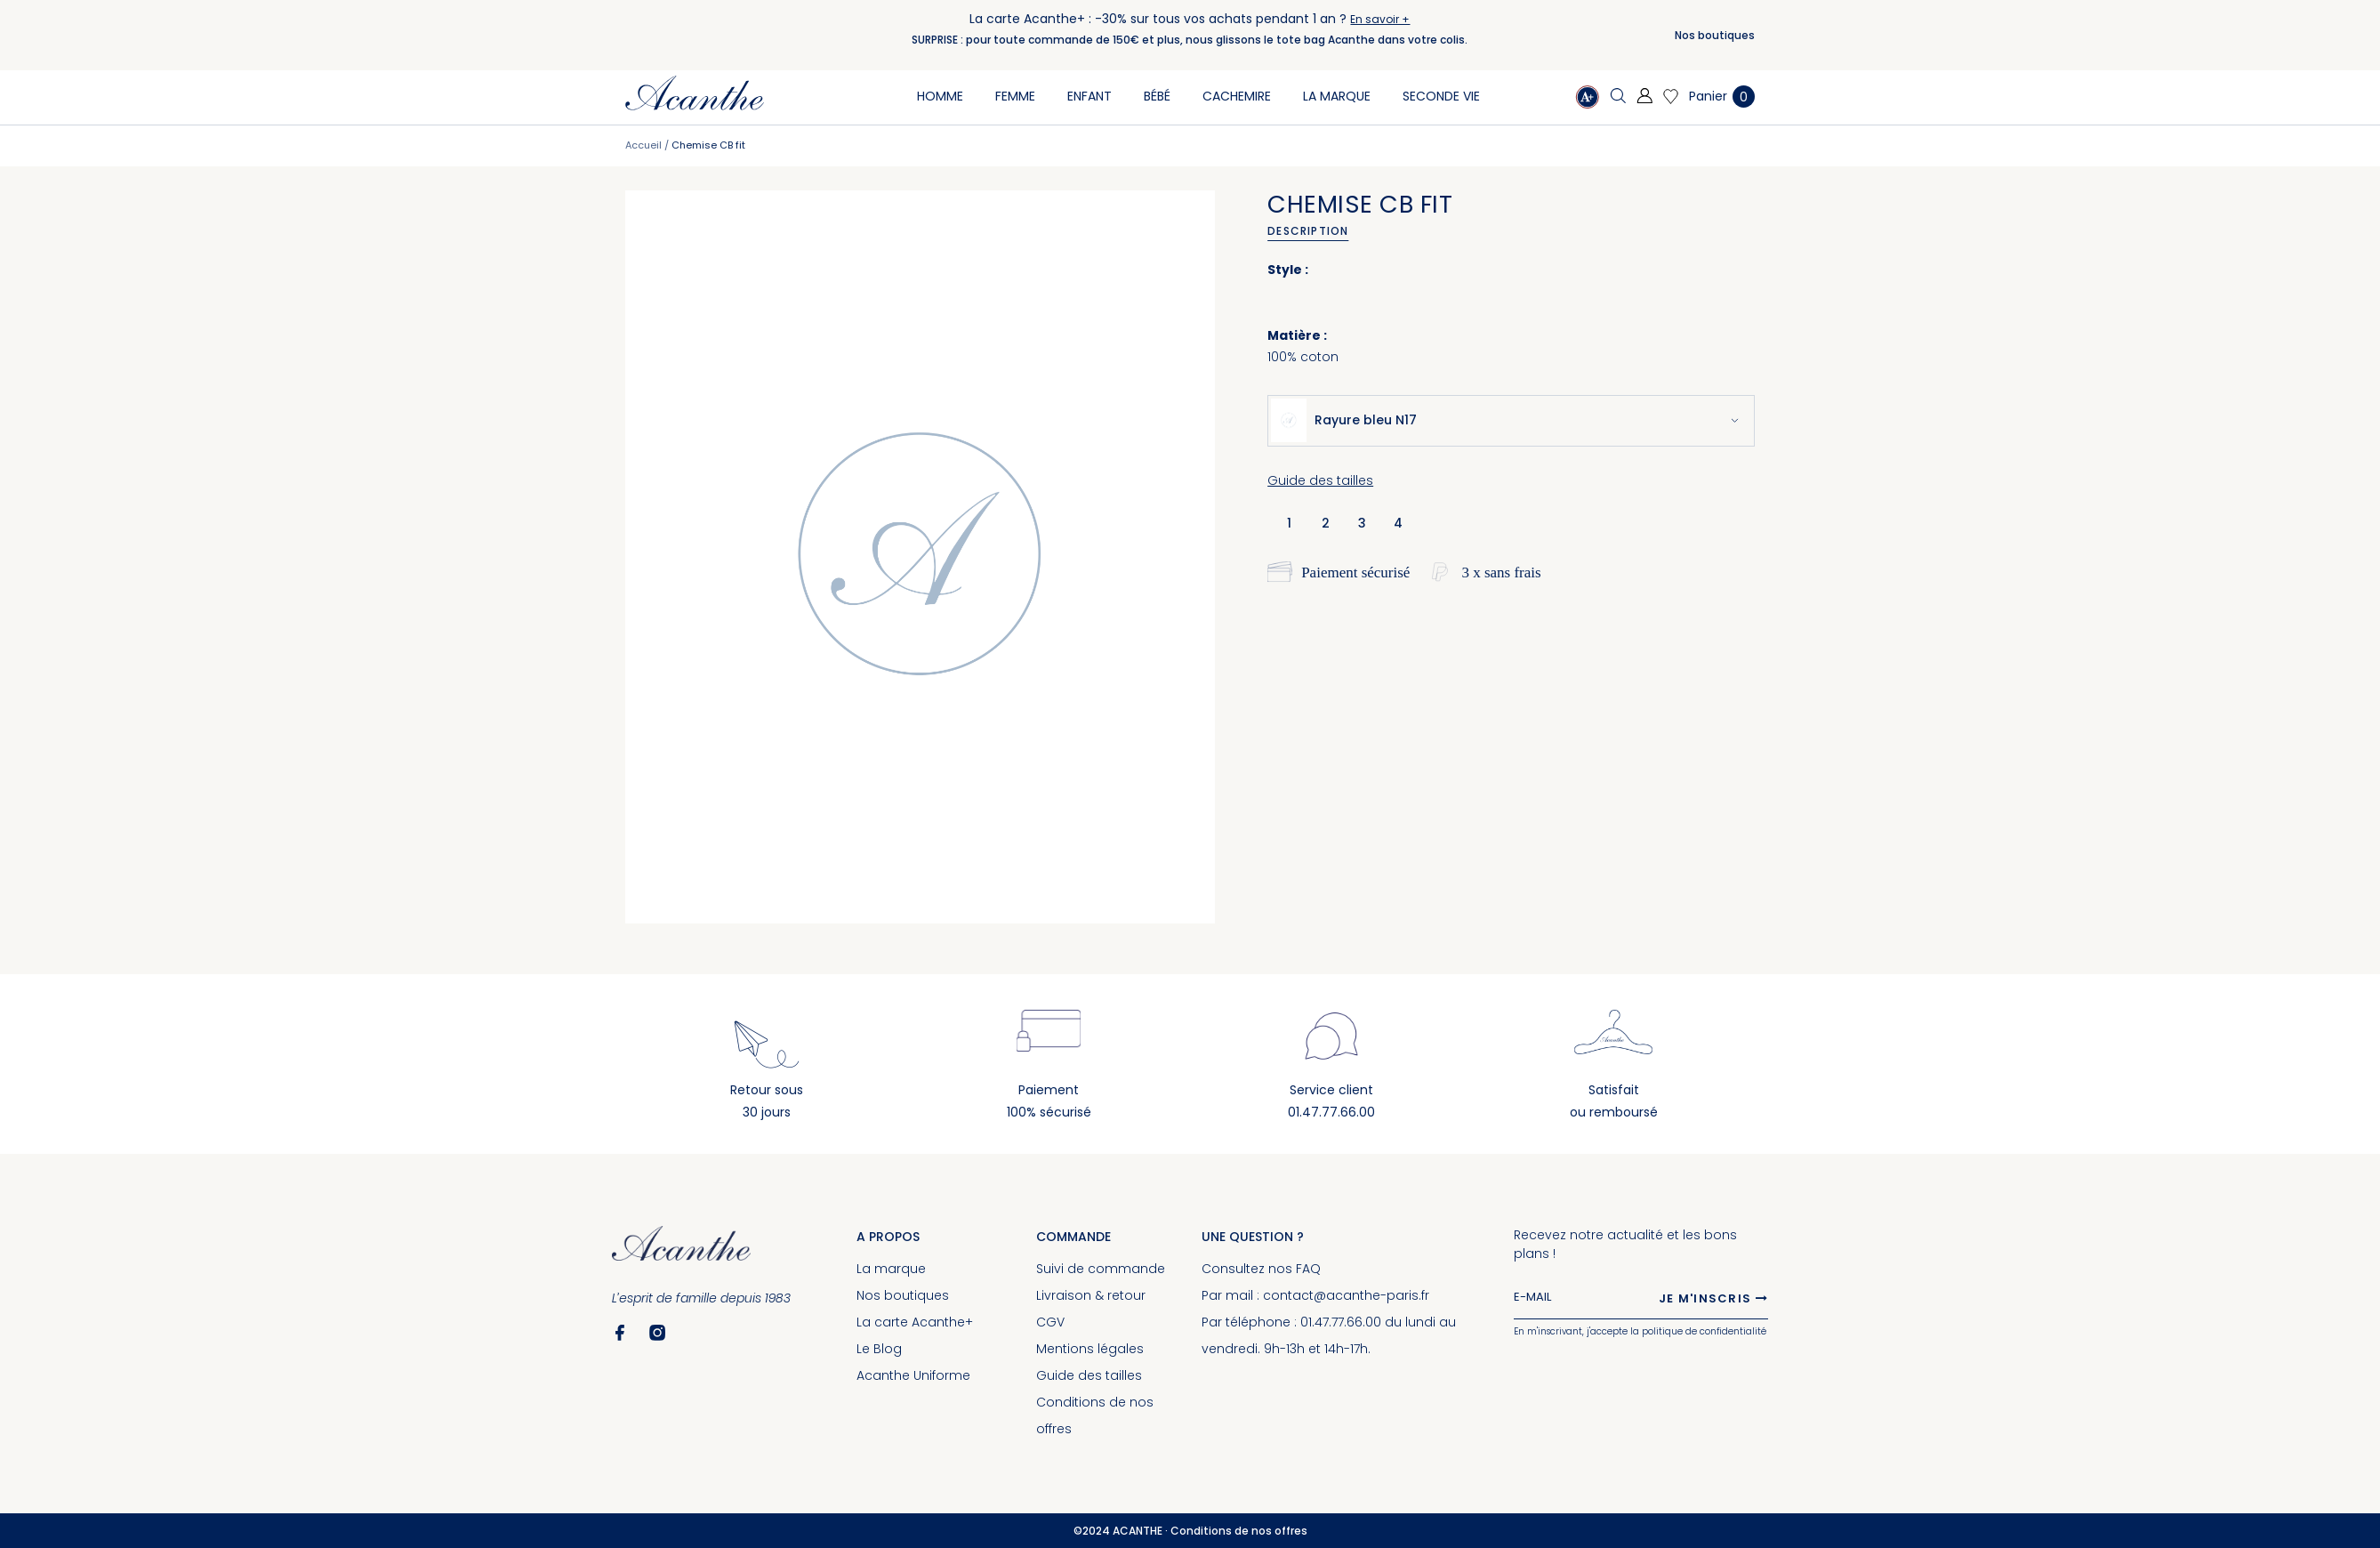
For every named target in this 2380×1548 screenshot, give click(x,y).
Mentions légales (1090, 1349)
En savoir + (1380, 19)
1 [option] (1289, 523)
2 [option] (1326, 523)
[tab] (1314, 231)
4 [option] (1398, 523)
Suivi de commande (1100, 1269)
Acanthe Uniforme (913, 1375)
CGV (1050, 1322)
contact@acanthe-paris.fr (1346, 1295)
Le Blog (879, 1349)
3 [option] (1362, 523)
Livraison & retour (1091, 1295)
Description (1307, 230)
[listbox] (1349, 522)
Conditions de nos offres (1238, 1530)
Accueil (643, 145)
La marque (891, 1269)
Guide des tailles (1320, 480)
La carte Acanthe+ (914, 1322)
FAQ (1308, 1269)
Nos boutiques (1715, 35)
